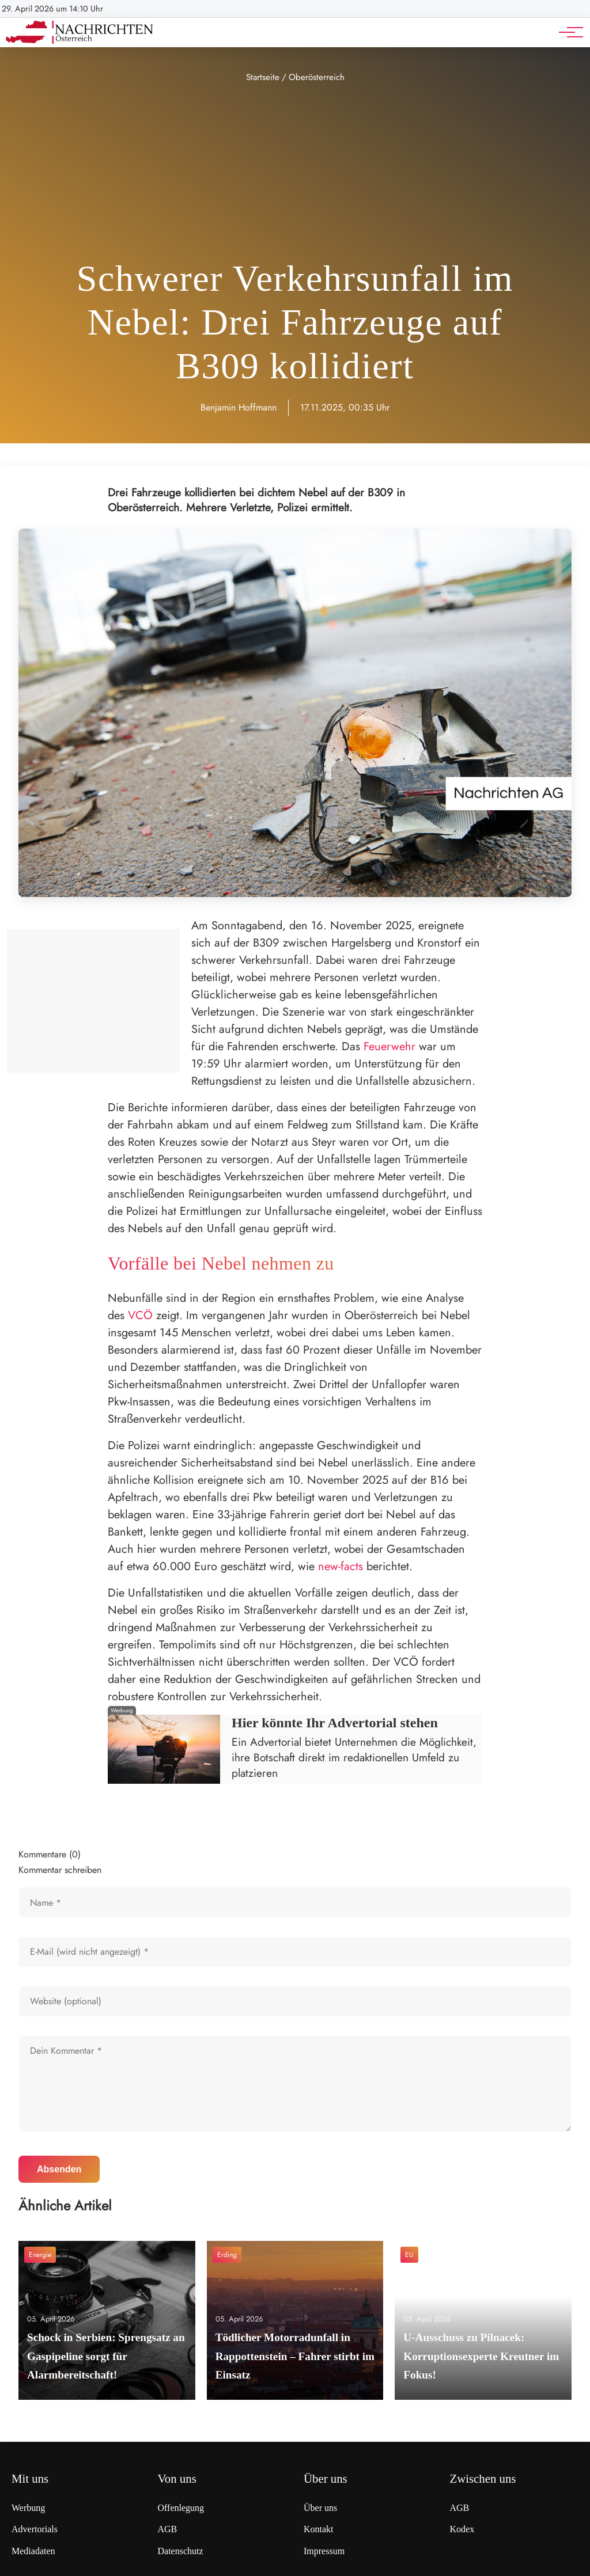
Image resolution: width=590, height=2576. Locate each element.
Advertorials (35, 2529)
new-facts (340, 1566)
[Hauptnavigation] (567, 32)
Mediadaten (33, 2551)
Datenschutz (180, 2551)
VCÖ (140, 1315)
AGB (167, 2529)
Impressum (324, 2551)
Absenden (59, 2169)
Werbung (28, 2508)
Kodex (462, 2529)
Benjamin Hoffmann (239, 407)
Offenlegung (181, 2508)
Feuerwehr (389, 1046)
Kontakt (319, 2529)
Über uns (320, 2508)
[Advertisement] (295, 171)
